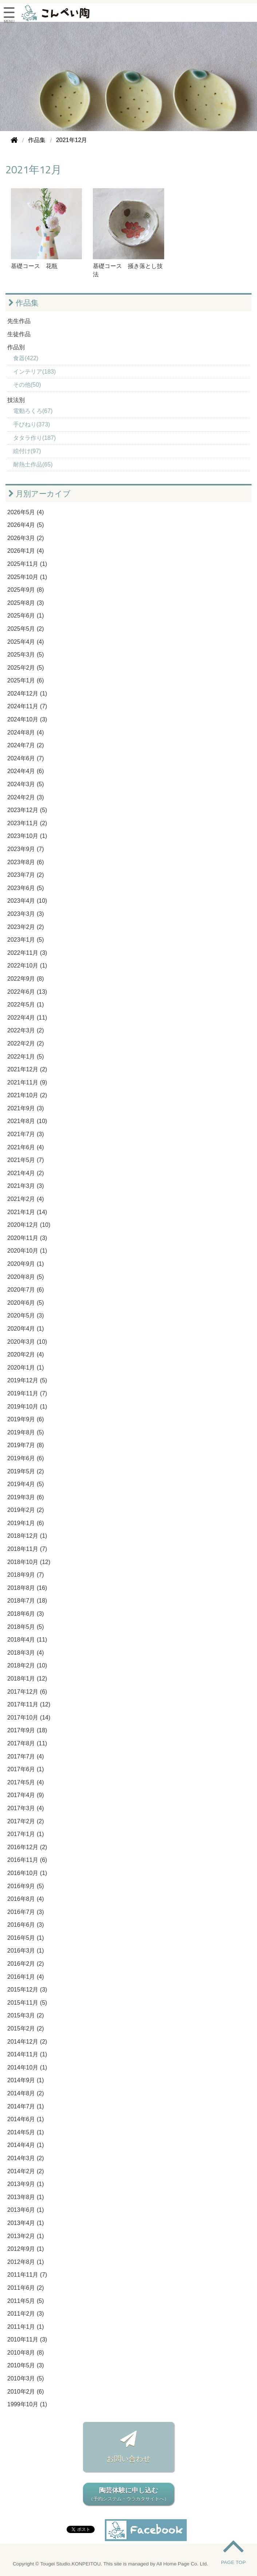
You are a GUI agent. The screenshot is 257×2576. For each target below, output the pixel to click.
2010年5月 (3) (25, 2365)
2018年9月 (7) (25, 1575)
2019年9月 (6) (25, 1419)
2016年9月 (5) (25, 1886)
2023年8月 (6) (25, 862)
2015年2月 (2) (25, 2028)
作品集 (23, 303)
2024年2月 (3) (25, 797)
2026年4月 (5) (25, 525)
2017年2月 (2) (25, 1821)
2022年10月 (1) (27, 965)
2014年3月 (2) (25, 2158)
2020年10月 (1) (27, 1251)
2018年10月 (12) (28, 1562)
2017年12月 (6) (27, 1692)
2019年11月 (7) (27, 1393)
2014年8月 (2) (25, 2093)
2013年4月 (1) (25, 2223)
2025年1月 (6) (25, 680)
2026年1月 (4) (25, 551)
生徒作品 (19, 334)
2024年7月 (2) (25, 745)
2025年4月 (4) (25, 642)
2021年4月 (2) (25, 1173)
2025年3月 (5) (25, 654)
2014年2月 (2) (25, 2171)
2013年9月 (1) (25, 2184)
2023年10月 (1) (27, 836)
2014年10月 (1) (27, 2067)
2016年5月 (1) (25, 1938)
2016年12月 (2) (27, 1847)
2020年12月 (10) (28, 1225)
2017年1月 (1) (25, 1834)
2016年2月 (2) (25, 1964)
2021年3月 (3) (25, 1186)
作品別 (16, 347)
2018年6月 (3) (25, 1614)
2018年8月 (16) (27, 1588)
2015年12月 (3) (27, 1989)
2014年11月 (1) (27, 2054)
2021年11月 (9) (27, 1082)
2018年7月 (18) (27, 1601)
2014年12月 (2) (27, 2042)
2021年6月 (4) (25, 1147)
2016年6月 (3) (25, 1925)
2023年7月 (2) (25, 875)
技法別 (16, 400)
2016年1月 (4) (25, 1977)
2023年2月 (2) (25, 927)
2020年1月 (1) (25, 1367)
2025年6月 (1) (25, 616)
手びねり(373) (31, 424)
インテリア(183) (34, 372)
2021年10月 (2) (27, 1095)
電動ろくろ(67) (32, 411)
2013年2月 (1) (25, 2236)
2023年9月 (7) (25, 849)
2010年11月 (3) (27, 2339)
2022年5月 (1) (25, 1004)
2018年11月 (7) (27, 1549)
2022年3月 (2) (25, 1030)
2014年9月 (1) (25, 2080)
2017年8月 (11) (27, 1743)
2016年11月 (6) (27, 1860)
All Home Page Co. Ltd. (182, 2564)
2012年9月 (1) (25, 2249)
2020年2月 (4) (25, 1354)
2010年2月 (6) (25, 2391)
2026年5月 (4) (25, 512)
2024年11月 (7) (27, 706)
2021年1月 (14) (27, 1212)
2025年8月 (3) (25, 603)
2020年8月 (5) (25, 1277)
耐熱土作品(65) (32, 464)
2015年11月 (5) (27, 2003)
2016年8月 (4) (25, 1899)
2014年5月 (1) (25, 2132)
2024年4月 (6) (25, 771)
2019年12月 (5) (27, 1380)
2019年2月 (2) (25, 1510)
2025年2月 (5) (25, 668)
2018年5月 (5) (25, 1627)
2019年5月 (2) (25, 1471)
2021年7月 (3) (25, 1134)
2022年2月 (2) (25, 1043)
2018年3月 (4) (25, 1653)
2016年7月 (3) (25, 1912)
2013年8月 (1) (25, 2197)
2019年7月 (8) (25, 1445)
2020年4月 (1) (25, 1329)
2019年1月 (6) (25, 1523)
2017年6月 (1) (25, 1769)
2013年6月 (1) (25, 2210)
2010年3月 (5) (25, 2378)
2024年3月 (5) (25, 784)
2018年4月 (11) (27, 1639)
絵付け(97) (27, 451)
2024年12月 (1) (27, 693)
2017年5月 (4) (25, 1782)
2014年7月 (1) (25, 2106)
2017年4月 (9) (25, 1795)
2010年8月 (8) (25, 2352)
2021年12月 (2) (27, 1069)
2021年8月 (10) (27, 1121)
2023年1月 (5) (25, 940)
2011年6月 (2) (25, 2288)
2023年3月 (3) (25, 914)
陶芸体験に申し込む (128, 2494)
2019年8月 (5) (25, 1432)
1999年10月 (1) (27, 2404)
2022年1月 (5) (25, 1056)
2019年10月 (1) (27, 1406)
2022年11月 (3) (27, 953)
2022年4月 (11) (27, 1018)
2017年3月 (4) (25, 1808)
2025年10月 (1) (27, 577)
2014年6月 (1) (25, 2119)
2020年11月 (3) (27, 1238)
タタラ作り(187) (34, 438)
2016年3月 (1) (25, 1950)
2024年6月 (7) (25, 758)
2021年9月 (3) (25, 1108)
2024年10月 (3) (27, 719)
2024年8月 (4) (25, 732)
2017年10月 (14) (28, 1717)
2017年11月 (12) (28, 1704)
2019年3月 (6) (25, 1497)
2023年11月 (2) (27, 823)
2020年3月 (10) (27, 1342)
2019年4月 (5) (25, 1484)
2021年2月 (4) (25, 1199)
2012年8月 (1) (25, 2262)
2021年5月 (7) (25, 1160)
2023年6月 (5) (25, 888)
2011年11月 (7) (27, 2275)
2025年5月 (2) (25, 629)
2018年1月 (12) (27, 1678)
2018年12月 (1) (27, 1536)
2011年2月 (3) (25, 2314)
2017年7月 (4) (25, 1756)
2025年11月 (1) (27, 564)
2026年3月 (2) (25, 538)
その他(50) (27, 385)
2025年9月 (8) (25, 590)
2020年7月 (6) (25, 1290)
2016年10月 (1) (27, 1873)
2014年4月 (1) (25, 2145)
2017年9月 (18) (27, 1730)
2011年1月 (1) (25, 2327)
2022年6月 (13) (27, 992)
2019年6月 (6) (25, 1458)
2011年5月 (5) (25, 2301)
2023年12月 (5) (27, 810)
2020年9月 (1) (25, 1264)
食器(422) (25, 358)
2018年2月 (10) (27, 1665)
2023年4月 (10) (27, 901)
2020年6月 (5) (25, 1303)
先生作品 (19, 321)
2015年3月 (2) (25, 2015)
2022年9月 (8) (25, 979)
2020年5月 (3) (25, 1315)
